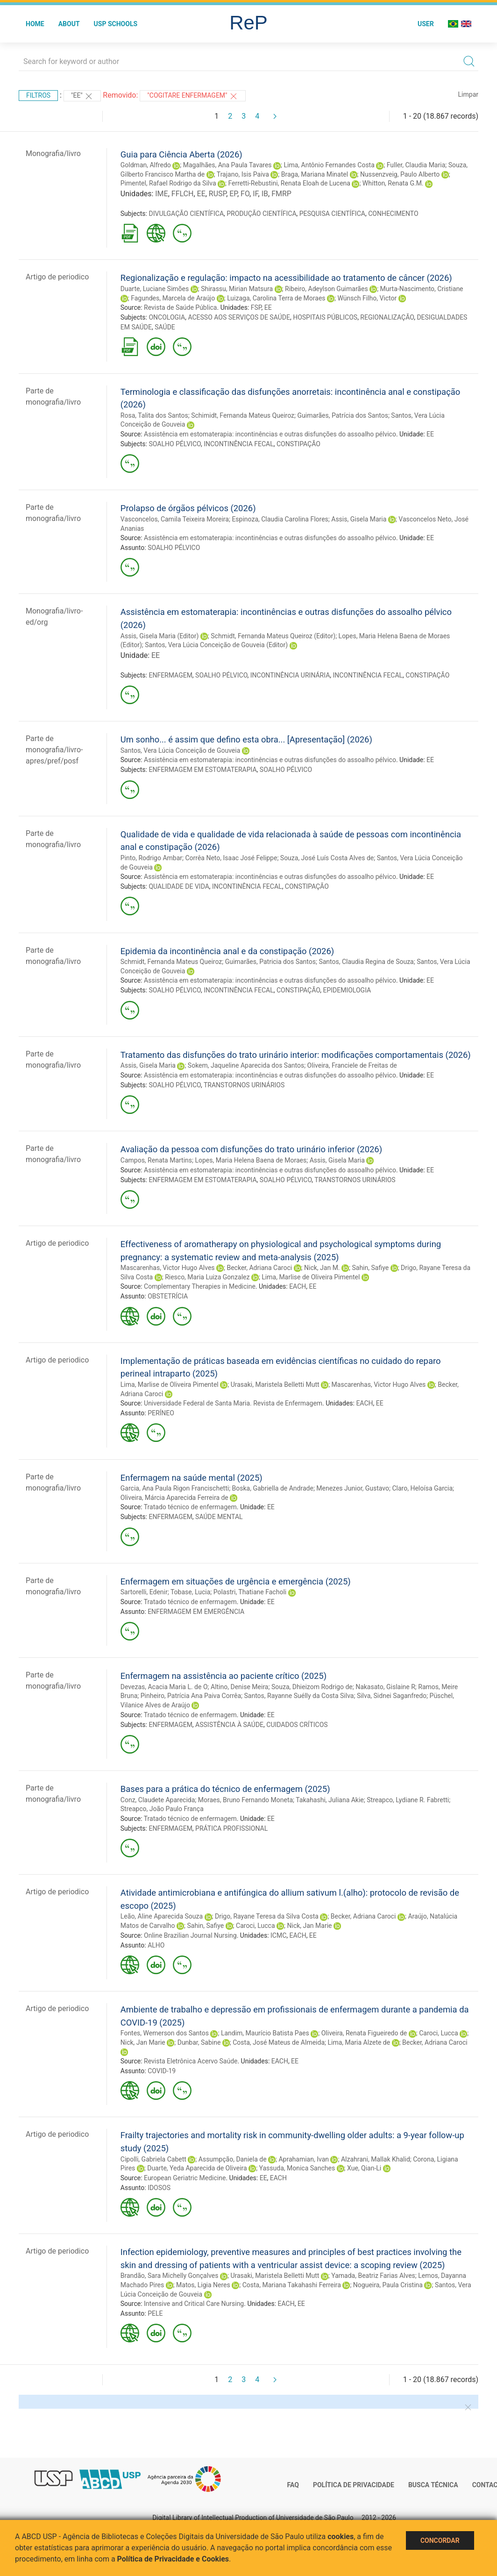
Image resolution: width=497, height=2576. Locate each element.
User (426, 24)
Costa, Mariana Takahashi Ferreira (291, 2285)
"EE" (82, 96)
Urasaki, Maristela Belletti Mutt (275, 1384)
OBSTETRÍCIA (168, 1296)
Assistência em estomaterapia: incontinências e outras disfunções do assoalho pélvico (270, 434)
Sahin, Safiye (370, 1267)
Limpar (468, 94)
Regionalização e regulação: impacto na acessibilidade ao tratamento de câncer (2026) (286, 278)
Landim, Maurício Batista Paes (265, 2033)
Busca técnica (433, 2485)
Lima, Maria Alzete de (358, 2042)
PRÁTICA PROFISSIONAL (231, 1828)
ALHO (156, 1945)
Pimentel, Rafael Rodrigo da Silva (168, 183)
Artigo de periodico (57, 276)
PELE (155, 2313)
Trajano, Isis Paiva (243, 174)
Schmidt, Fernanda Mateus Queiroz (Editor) (273, 636)
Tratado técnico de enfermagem (190, 1507)
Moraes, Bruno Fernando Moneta (245, 1800)
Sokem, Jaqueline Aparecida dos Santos (246, 1065)
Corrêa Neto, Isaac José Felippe (231, 858)
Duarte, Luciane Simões (155, 289)
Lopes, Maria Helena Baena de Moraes (250, 1160)
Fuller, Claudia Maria (416, 165)
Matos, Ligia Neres (203, 2285)
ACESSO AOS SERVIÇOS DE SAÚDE (239, 317)
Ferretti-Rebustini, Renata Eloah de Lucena (289, 183)
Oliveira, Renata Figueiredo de (364, 2033)
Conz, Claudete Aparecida (158, 1800)
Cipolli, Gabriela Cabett (153, 2159)
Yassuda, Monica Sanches (297, 2168)
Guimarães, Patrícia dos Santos (342, 415)
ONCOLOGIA (167, 317)
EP (233, 193)
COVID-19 (162, 2071)
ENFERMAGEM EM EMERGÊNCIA (196, 1611)
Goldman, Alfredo (146, 165)
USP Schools (116, 24)
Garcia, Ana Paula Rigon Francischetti (175, 1488)
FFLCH (182, 193)
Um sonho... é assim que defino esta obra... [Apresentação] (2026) (246, 739)
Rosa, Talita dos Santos (154, 415)
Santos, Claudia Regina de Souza (366, 961)
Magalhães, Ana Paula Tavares (227, 165)
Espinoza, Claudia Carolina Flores (280, 519)
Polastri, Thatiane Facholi (250, 1592)
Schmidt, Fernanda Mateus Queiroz (171, 961)
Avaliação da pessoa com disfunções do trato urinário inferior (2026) (251, 1149)
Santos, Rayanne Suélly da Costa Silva (299, 1695)
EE (201, 193)
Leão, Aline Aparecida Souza (162, 1916)
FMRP (281, 193)
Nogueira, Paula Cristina (388, 2285)
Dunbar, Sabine (199, 2042)
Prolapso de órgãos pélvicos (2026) (188, 508)
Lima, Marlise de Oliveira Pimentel (311, 1277)
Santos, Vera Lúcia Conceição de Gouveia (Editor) (216, 645)
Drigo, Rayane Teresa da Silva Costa (267, 1916)
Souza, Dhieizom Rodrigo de (312, 1687)
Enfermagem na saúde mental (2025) (192, 1478)
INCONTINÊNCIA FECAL (239, 444)
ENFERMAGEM (170, 675)
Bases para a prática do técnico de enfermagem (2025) (225, 1789)
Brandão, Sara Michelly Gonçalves (170, 2275)
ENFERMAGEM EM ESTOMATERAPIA (202, 769)
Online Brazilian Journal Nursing (190, 1935)
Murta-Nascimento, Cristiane (421, 289)
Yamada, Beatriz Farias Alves (373, 2275)
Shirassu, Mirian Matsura (237, 289)
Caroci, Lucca (255, 1925)
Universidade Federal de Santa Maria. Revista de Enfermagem (233, 1403)
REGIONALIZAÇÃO (387, 317)
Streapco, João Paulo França (162, 1808)
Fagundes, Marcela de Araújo (173, 298)
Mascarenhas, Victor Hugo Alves (168, 1267)
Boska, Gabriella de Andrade (272, 1488)
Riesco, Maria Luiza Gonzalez (207, 1277)
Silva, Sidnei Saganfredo (391, 1695)
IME (161, 193)
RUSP (217, 193)
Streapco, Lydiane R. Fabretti (408, 1800)
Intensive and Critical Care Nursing (194, 2303)
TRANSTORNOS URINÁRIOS (244, 1085)
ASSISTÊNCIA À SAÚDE (229, 1724)
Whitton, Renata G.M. (393, 183)
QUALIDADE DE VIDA (179, 886)
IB (265, 193)
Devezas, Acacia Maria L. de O (164, 1687)
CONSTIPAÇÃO (298, 444)
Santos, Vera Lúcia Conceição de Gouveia (180, 750)
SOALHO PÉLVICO (174, 444)
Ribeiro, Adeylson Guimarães (326, 289)
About (69, 24)
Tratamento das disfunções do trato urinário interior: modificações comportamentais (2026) (296, 1055)
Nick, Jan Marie (309, 1925)
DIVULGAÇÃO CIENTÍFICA (186, 213)
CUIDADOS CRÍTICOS (296, 1724)
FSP (256, 307)
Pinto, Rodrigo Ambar (151, 858)
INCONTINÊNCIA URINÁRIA (290, 675)
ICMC (278, 1935)
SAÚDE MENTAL (218, 1516)
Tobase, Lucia (190, 1592)
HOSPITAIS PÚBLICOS (325, 317)
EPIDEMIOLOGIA (347, 990)
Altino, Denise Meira (239, 1687)
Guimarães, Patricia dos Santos (270, 961)
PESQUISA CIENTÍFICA (332, 213)
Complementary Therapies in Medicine (200, 1286)
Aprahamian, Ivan (303, 2159)
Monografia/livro (53, 153)
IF (255, 193)
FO (245, 193)
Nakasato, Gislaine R (385, 1687)
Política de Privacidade (353, 2485)
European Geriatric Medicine (185, 2178)
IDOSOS (159, 2187)
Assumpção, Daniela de (233, 2159)
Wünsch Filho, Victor (367, 298)
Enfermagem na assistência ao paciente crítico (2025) (224, 1676)
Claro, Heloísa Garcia (422, 1488)
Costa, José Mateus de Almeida (279, 2042)
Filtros (38, 95)
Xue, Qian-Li (364, 2168)
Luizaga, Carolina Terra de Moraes (276, 298)
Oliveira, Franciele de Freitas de (352, 1065)
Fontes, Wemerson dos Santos (165, 2033)
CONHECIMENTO (393, 213)
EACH (297, 1286)
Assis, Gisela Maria (358, 519)
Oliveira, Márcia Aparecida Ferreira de (174, 1497)
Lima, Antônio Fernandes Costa (329, 165)
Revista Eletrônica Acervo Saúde (190, 2061)
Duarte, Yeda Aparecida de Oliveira (197, 2168)
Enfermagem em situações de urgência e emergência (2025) (236, 1581)
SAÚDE (165, 327)
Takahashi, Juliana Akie (330, 1800)
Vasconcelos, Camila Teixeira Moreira (175, 519)
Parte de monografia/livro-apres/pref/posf (54, 749)
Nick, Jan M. (322, 1267)
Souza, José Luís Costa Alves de (327, 858)
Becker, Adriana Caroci (259, 1267)
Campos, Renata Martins (156, 1160)
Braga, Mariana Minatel (314, 174)
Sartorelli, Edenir (144, 1592)
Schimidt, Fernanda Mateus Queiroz (242, 415)
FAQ (293, 2485)
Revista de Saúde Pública (180, 307)
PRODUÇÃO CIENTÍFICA (261, 213)
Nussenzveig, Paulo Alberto (400, 174)
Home (35, 24)
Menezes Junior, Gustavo (352, 1488)
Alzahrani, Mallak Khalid (375, 2159)
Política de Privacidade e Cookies (173, 2559)
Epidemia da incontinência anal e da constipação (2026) (227, 951)
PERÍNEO (161, 1413)
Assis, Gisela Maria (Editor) (160, 636)
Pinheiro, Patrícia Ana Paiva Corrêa (191, 1695)
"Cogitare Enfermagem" (192, 96)
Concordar (440, 2540)
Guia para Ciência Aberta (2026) (181, 154)
